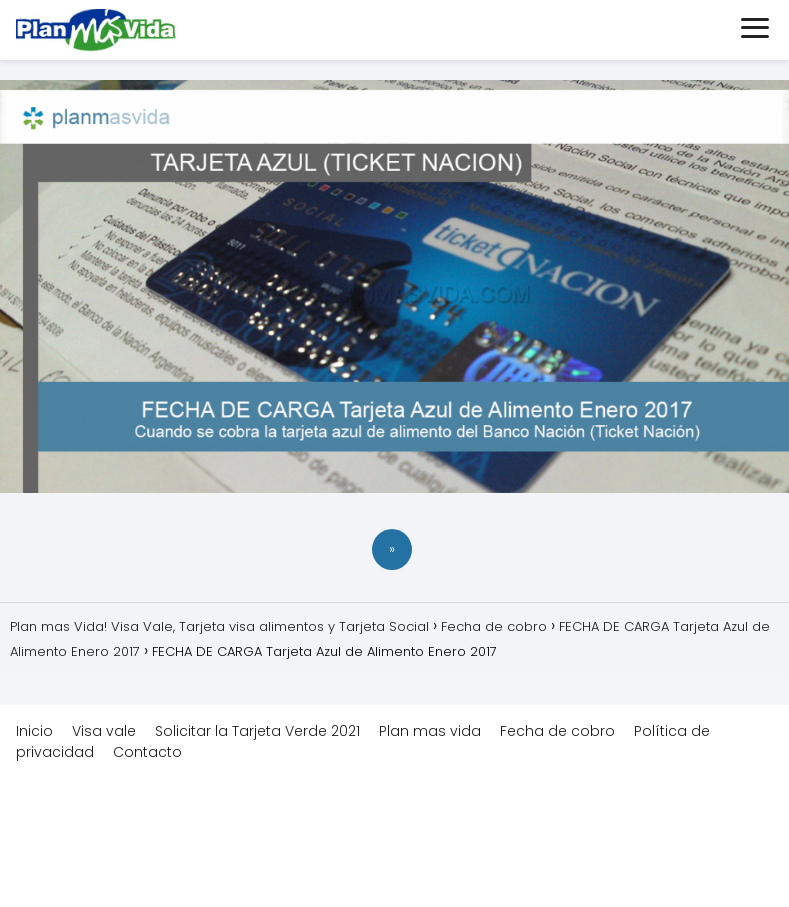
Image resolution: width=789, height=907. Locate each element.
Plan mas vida (430, 731)
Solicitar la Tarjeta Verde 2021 (257, 731)
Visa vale (104, 731)
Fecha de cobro (557, 731)
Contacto (147, 752)
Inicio (34, 731)
